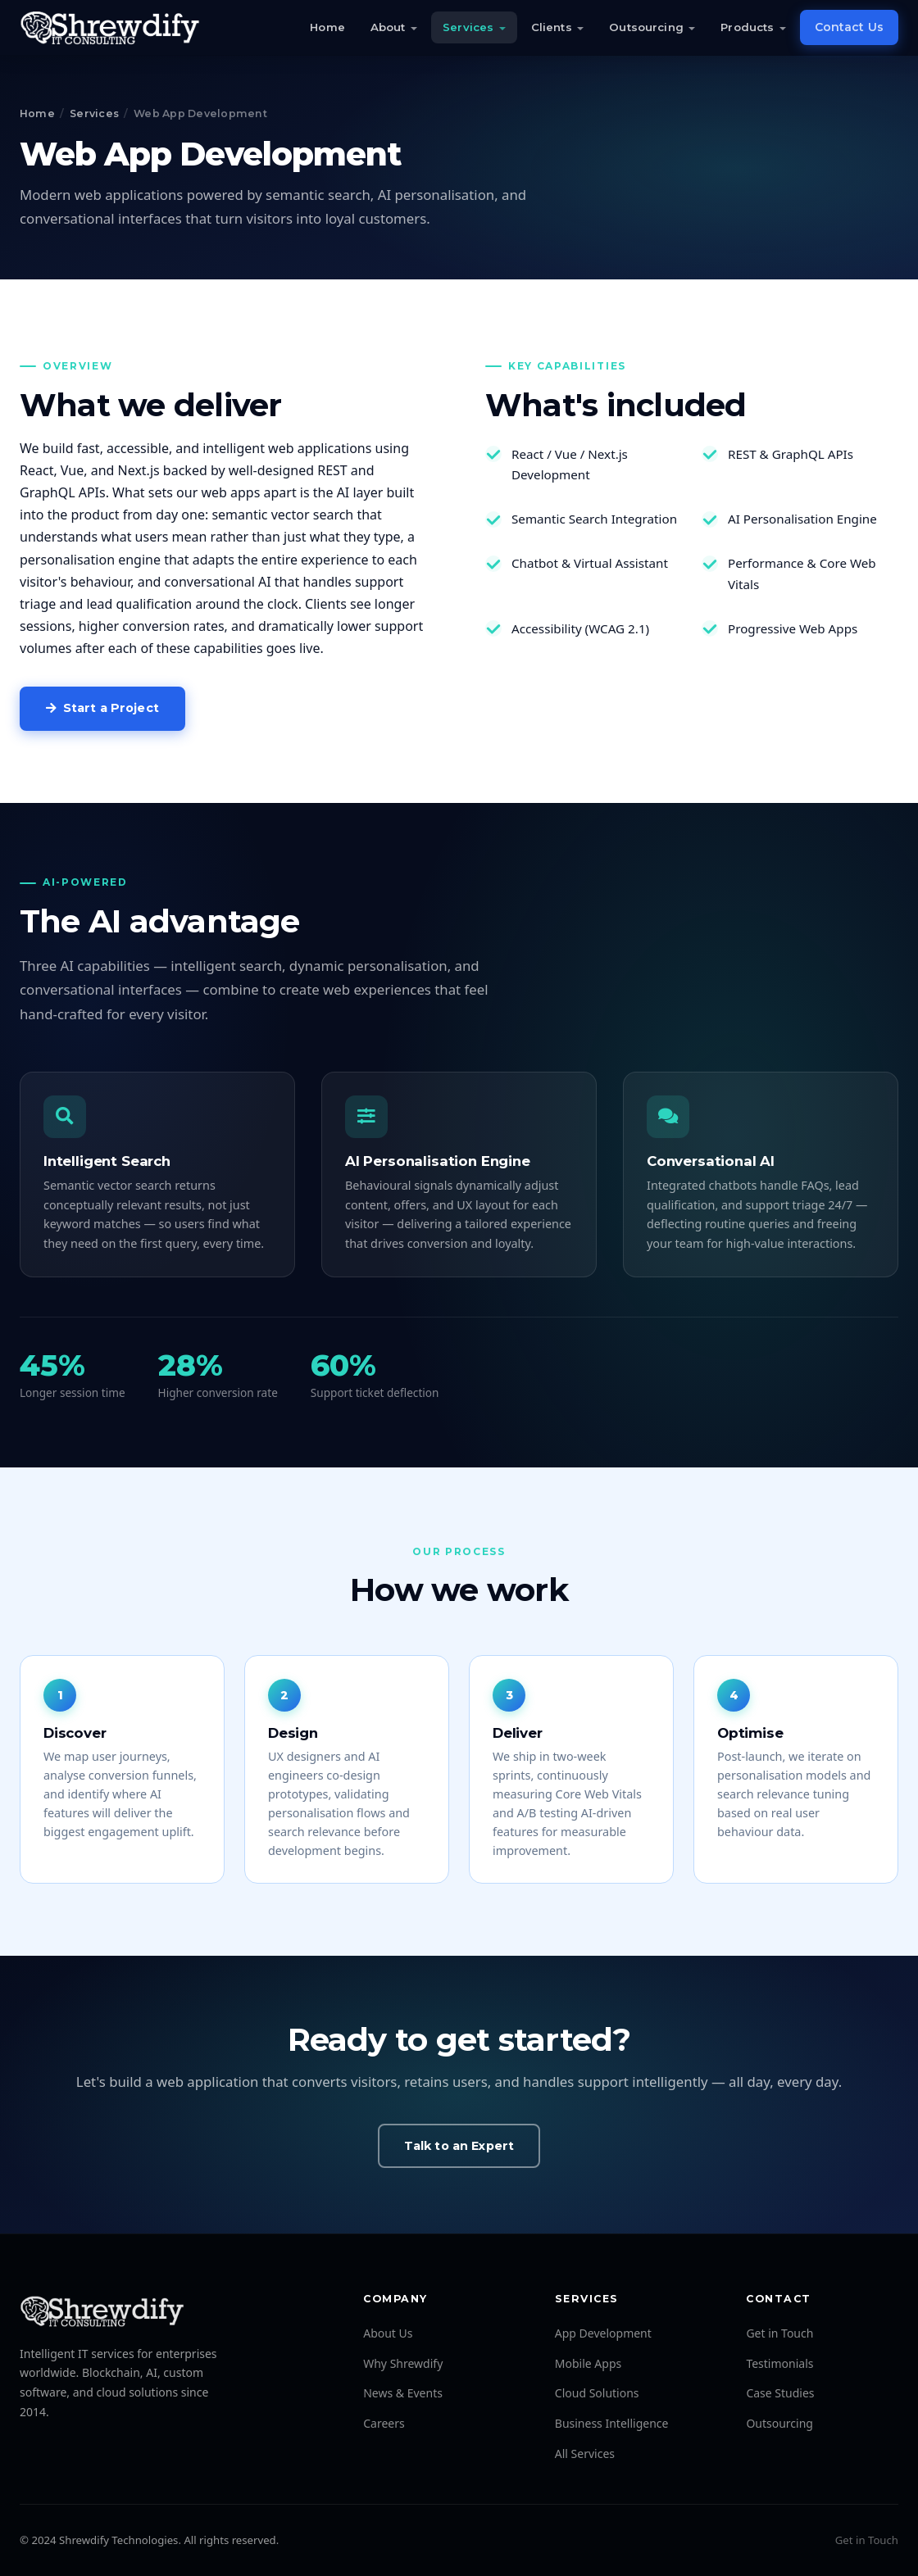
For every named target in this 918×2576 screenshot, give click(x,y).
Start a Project (102, 708)
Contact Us (849, 27)
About (388, 27)
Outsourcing (646, 27)
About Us (387, 2333)
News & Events (403, 2393)
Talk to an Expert (459, 2145)
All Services (585, 2453)
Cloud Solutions (597, 2393)
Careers (383, 2423)
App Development (603, 2333)
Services (468, 27)
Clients (551, 27)
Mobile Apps (588, 2363)
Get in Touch (779, 2333)
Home (327, 27)
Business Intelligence (612, 2423)
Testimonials (779, 2363)
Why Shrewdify (403, 2363)
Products (747, 27)
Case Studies (780, 2393)
